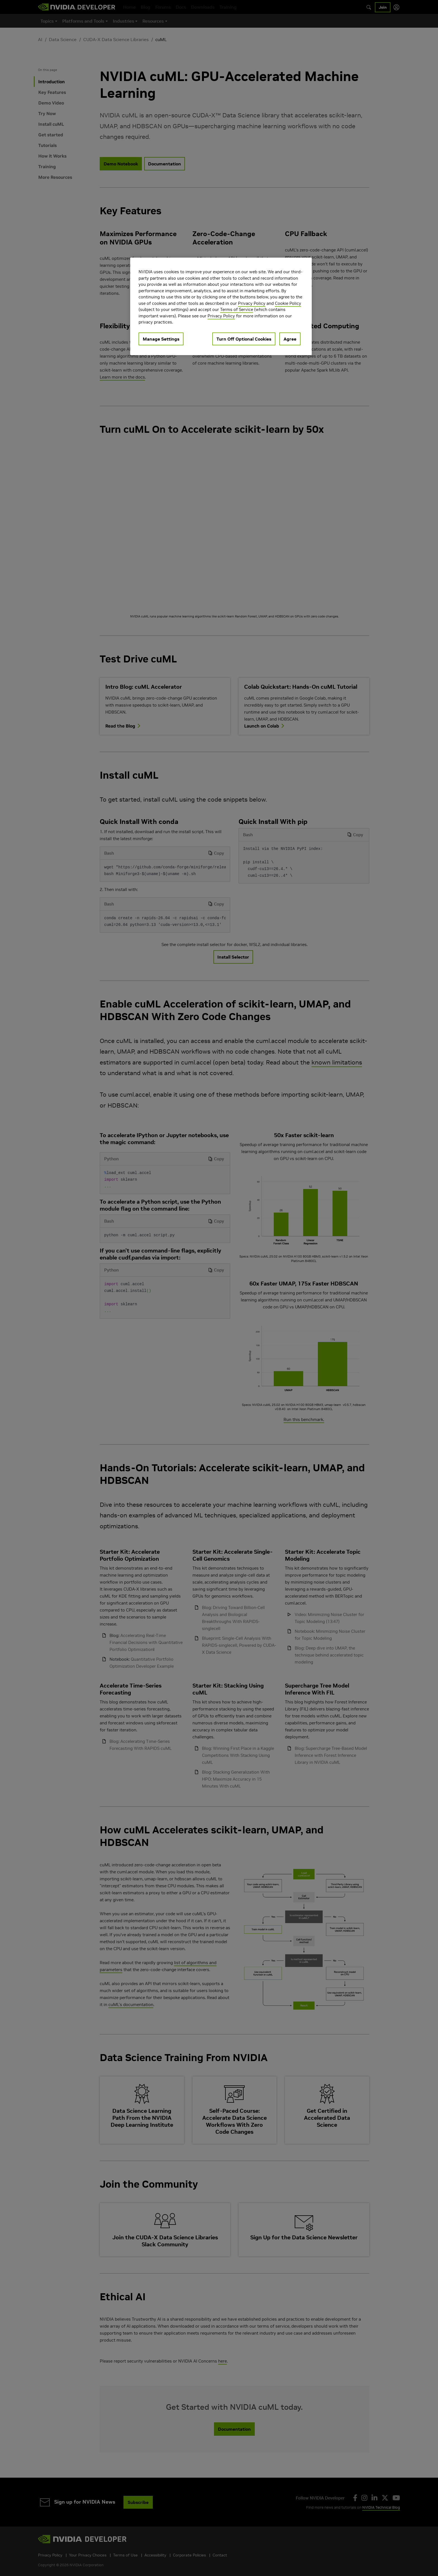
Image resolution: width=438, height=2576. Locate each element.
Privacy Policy (251, 303)
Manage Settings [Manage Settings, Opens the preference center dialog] (161, 339)
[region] (221, 306)
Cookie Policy (288, 303)
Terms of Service (236, 309)
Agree (290, 339)
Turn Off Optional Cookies (243, 339)
